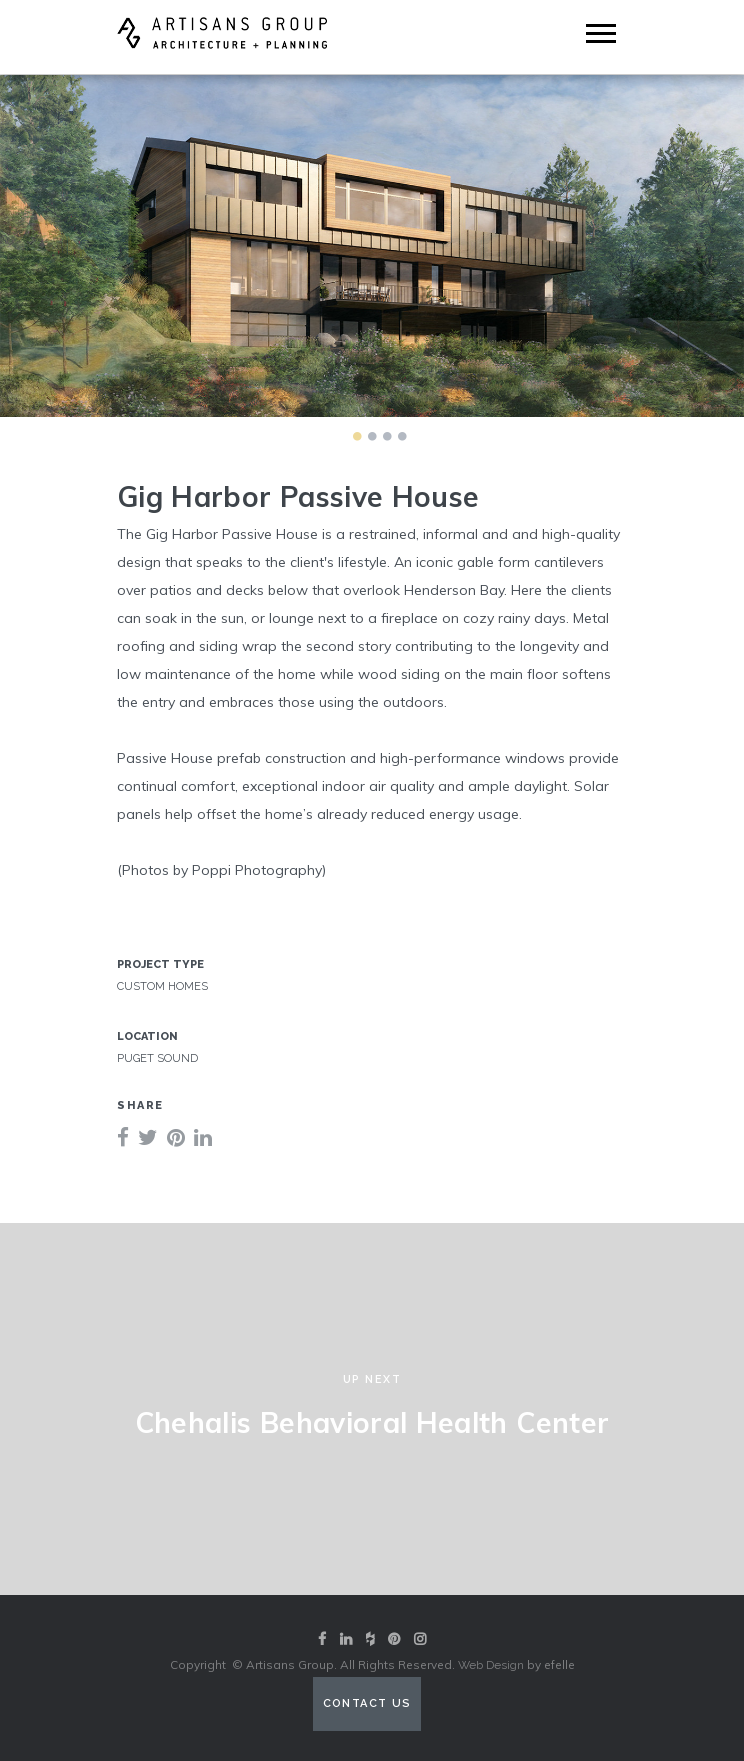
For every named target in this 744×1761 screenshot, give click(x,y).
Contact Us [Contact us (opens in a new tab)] (367, 1703)
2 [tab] (372, 436)
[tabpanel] (372, 246)
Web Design (491, 1665)
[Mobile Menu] (601, 33)
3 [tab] (387, 436)
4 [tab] (402, 436)
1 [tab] (357, 436)
